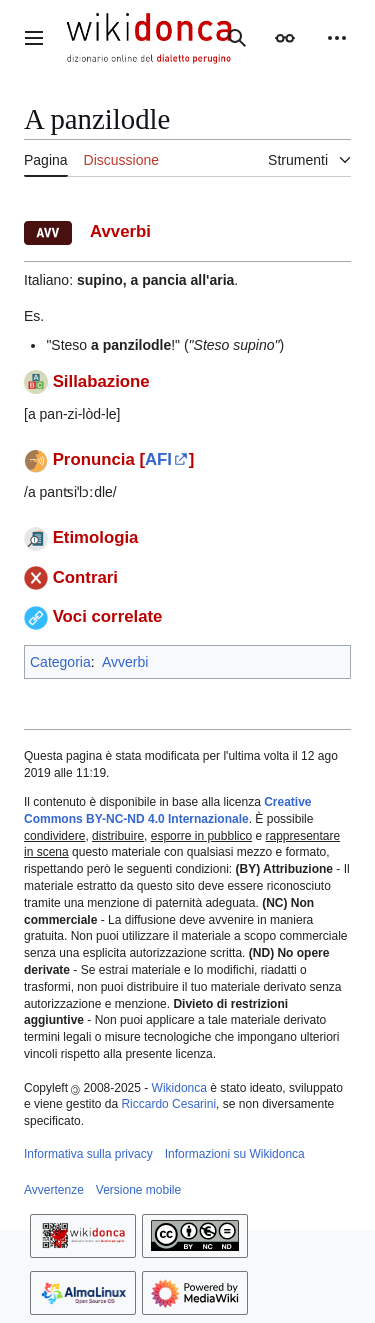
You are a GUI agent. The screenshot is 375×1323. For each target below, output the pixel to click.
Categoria (60, 662)
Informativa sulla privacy (88, 1154)
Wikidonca (179, 1088)
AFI (158, 459)
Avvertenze (54, 1190)
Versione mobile (138, 1190)
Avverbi (125, 662)
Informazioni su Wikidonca (235, 1154)
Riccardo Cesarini (168, 1104)
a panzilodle (131, 345)
